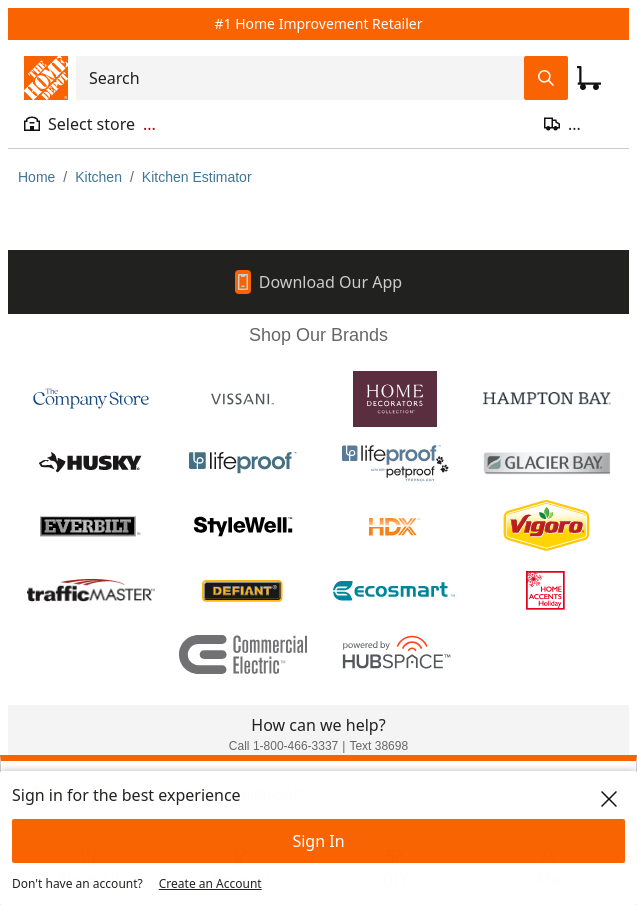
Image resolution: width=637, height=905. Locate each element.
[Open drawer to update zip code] (578, 124)
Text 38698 (378, 746)
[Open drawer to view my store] (90, 124)
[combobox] (306, 78)
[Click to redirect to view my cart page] (589, 78)
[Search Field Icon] (546, 78)
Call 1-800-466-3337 (283, 746)
